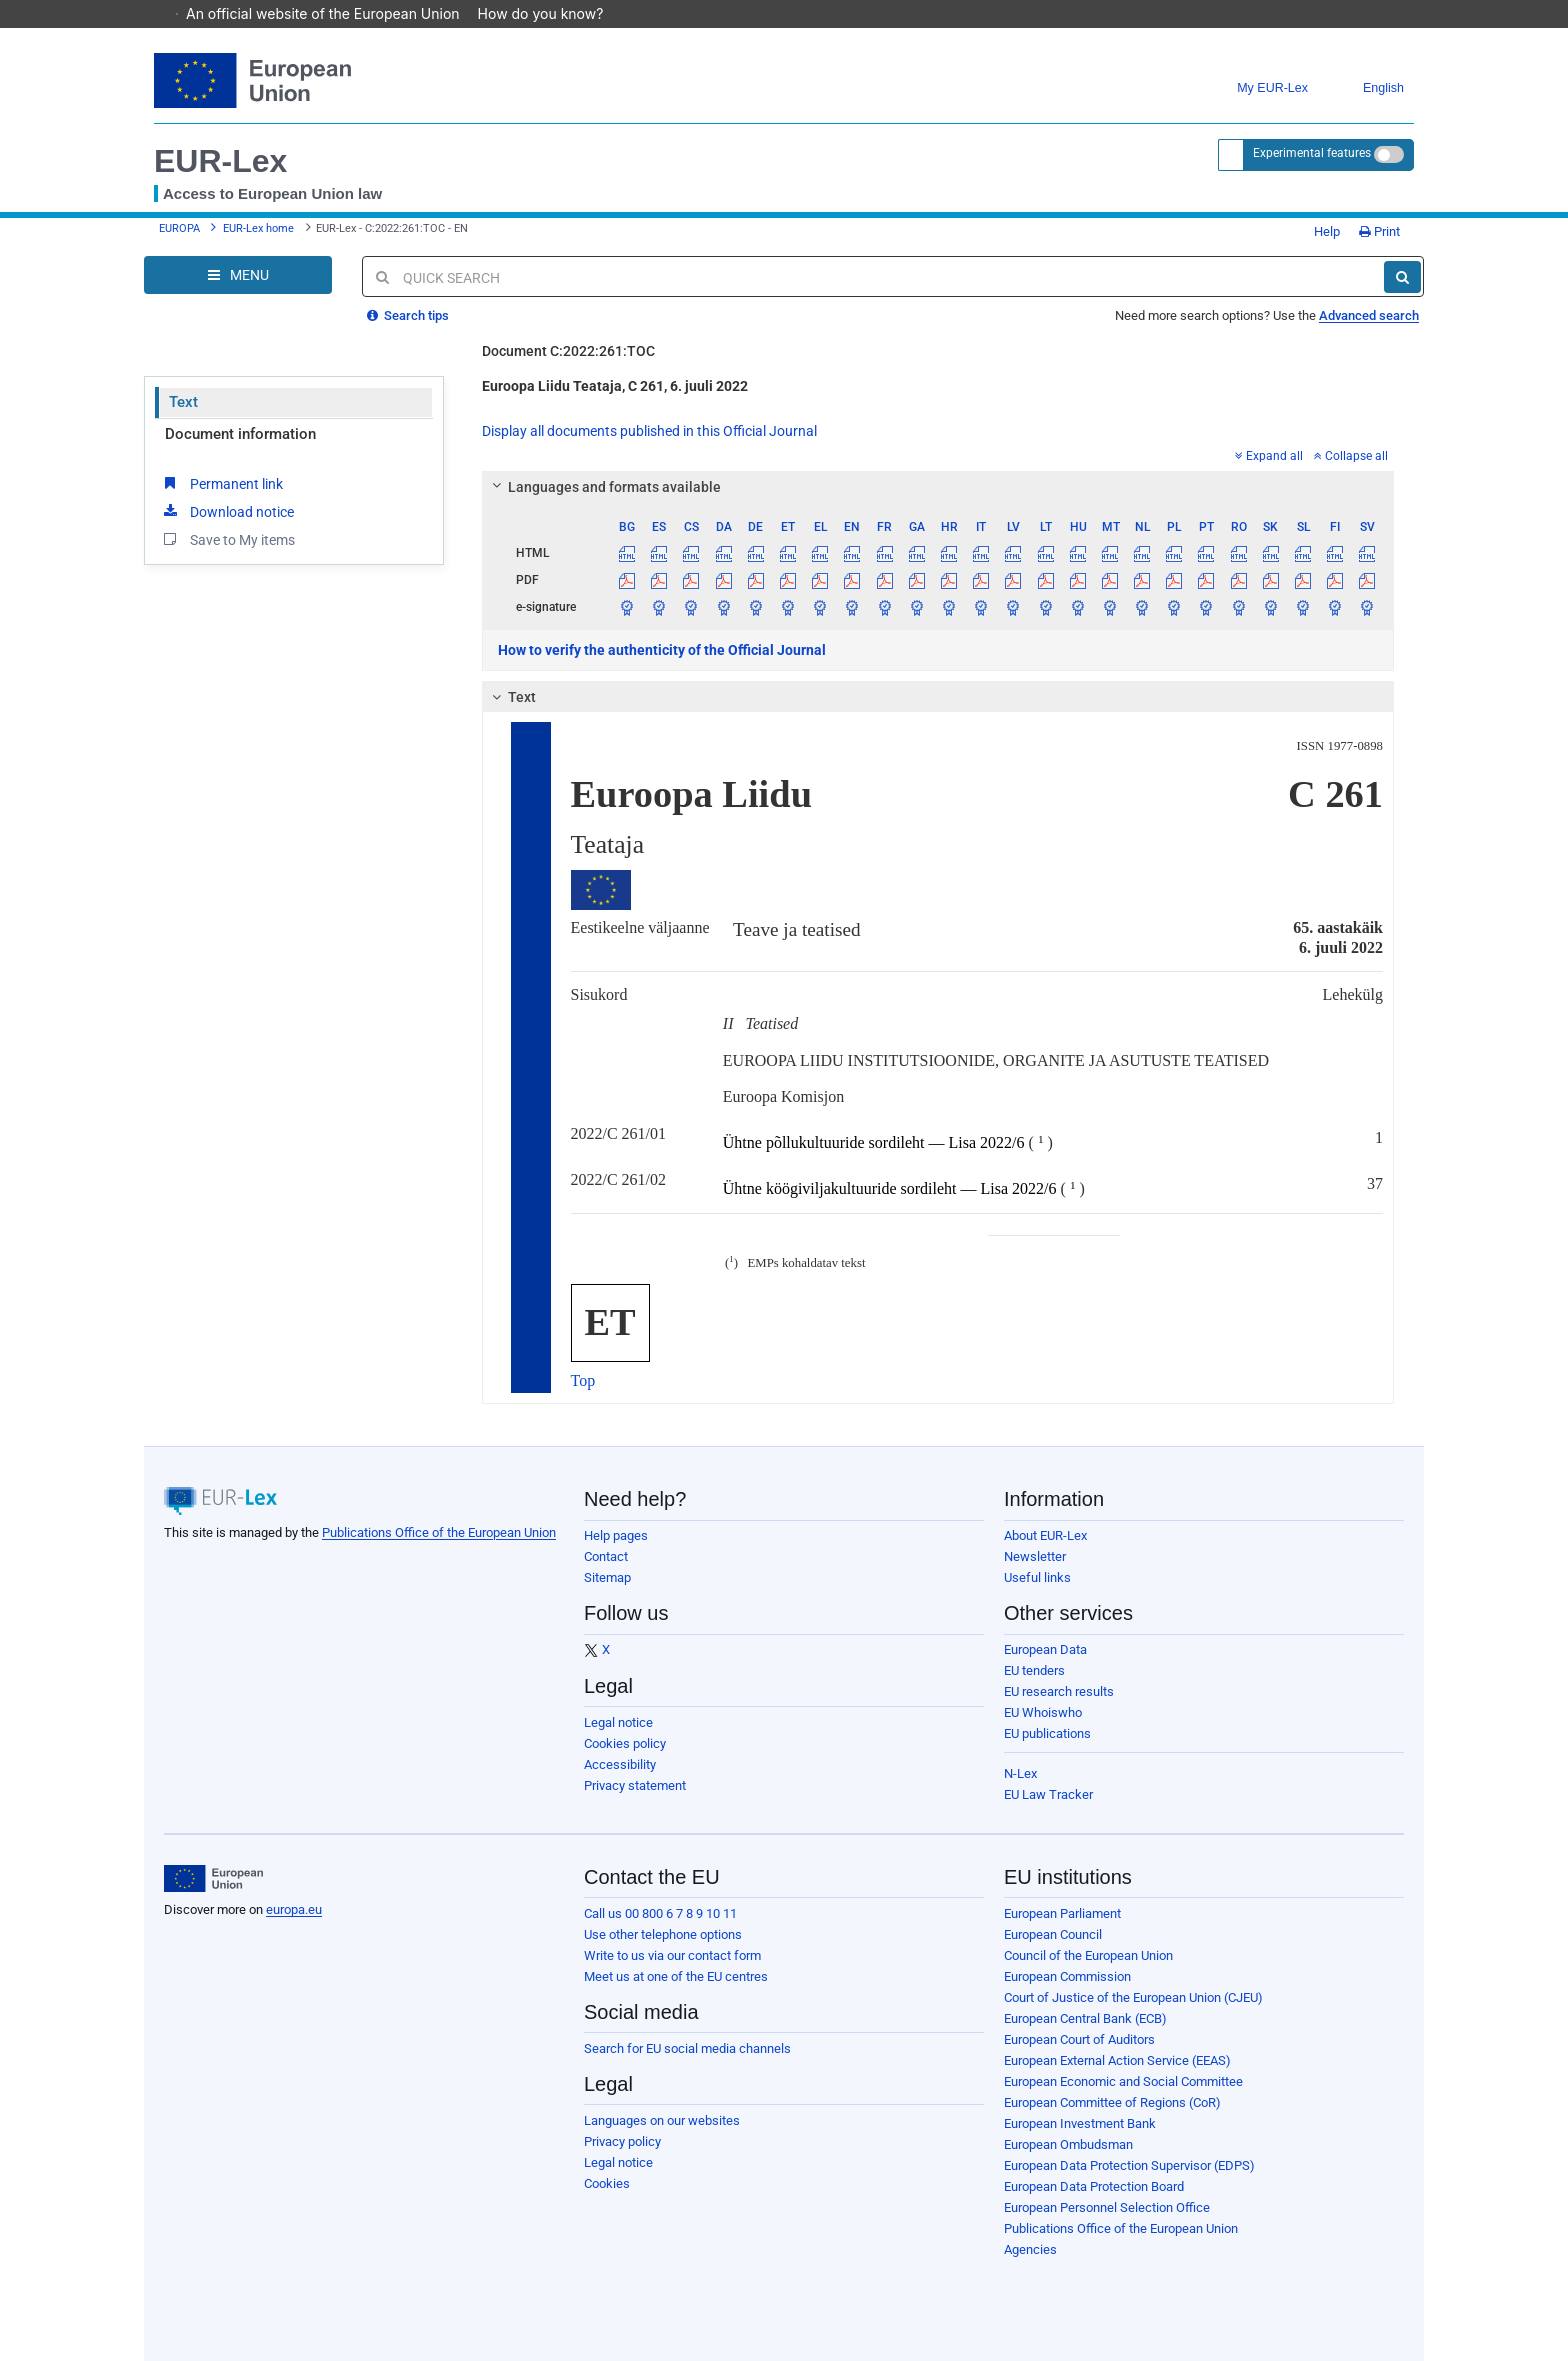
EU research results (1059, 1691)
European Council (1053, 1934)
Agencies (1030, 2249)
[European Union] (213, 1879)
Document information (240, 434)
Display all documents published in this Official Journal (649, 431)
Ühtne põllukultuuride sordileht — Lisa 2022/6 (874, 1143)
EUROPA (179, 228)
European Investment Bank (1080, 2123)
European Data (1045, 1649)
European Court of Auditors (1079, 2039)
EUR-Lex (220, 161)
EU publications (1047, 1733)
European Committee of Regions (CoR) (1112, 2102)
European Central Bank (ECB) (1085, 2018)
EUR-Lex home (258, 228)
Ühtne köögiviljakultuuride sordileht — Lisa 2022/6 (890, 1189)
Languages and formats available (603, 487)
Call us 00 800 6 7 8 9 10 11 (660, 1913)
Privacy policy (622, 2141)
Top (583, 1380)
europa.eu (294, 1909)
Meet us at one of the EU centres (676, 1976)
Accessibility (620, 1764)
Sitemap (607, 1577)
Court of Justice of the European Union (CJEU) (1133, 1997)
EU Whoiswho (1043, 1712)
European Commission (1067, 1976)
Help (1320, 231)
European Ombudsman (1068, 2144)
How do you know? (551, 13)
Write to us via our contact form (672, 1955)
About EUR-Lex (1045, 1535)
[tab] (938, 487)
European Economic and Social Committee (1123, 2081)
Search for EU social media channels (687, 2048)
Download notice (227, 511)
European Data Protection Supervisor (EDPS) (1129, 2165)
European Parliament (1062, 1913)
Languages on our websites (662, 2120)
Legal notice (618, 1722)
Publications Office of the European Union (439, 1532)
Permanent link (221, 483)
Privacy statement (635, 1785)
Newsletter (1035, 1556)
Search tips (408, 315)
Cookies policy (625, 1743)
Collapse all (1351, 456)
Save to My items (227, 539)
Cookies (607, 2183)
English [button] (1368, 88)
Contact (606, 1556)
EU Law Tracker (1048, 1794)
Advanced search (1369, 315)
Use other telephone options (663, 1934)
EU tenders (1034, 1670)
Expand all (1269, 456)
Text (183, 402)
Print (1379, 231)
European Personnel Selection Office (1107, 2207)
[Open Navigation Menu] (238, 275)
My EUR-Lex (1257, 88)
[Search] (1402, 277)
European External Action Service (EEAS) (1117, 2060)
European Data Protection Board (1094, 2186)
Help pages (616, 1535)
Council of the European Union (1088, 1955)
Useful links (1037, 1577)
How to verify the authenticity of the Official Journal (662, 650)
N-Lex (1020, 1773)
